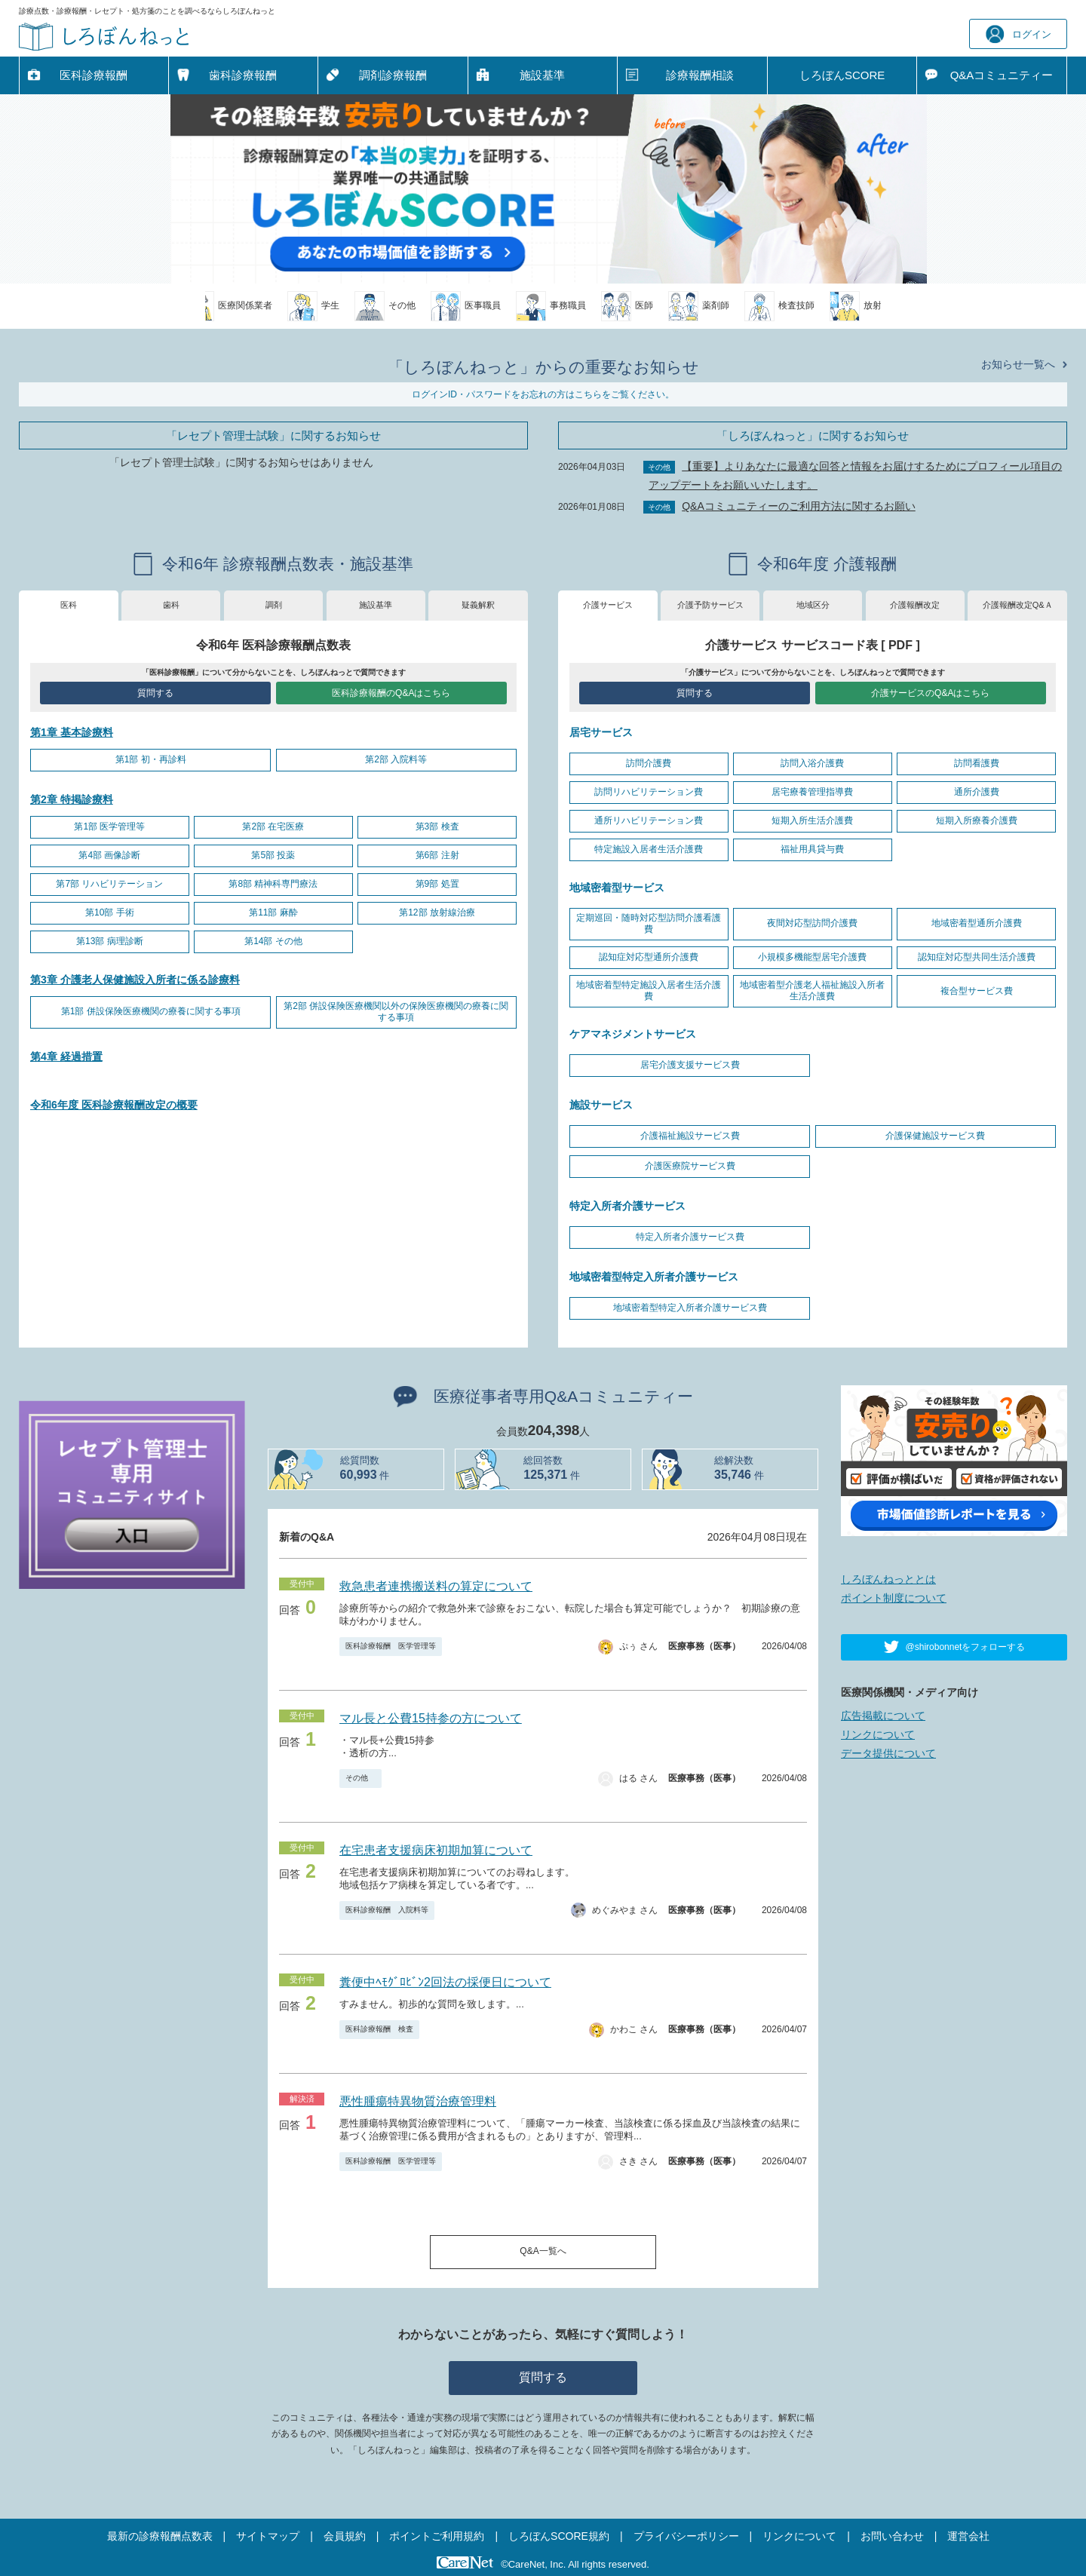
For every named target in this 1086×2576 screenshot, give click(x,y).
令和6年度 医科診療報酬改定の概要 (114, 1105)
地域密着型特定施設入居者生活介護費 (648, 991)
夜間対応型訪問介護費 (812, 923)
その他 (360, 1778)
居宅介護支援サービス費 (690, 1065)
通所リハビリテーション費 (648, 820)
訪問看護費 (976, 763)
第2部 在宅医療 (273, 826)
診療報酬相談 (700, 75)
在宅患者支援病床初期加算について (435, 1850)
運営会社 (968, 2536)
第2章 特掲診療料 (71, 799)
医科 (68, 604)
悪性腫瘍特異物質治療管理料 (417, 2101)
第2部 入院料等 (396, 759)
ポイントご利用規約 (436, 2536)
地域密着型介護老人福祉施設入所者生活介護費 (812, 991)
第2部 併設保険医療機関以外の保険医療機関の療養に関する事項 (396, 1012)
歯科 (171, 604)
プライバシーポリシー (686, 2536)
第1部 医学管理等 (109, 826)
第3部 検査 (437, 826)
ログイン (1018, 34)
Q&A (1002, 75)
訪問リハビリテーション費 (648, 792)
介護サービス (608, 604)
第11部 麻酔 (273, 912)
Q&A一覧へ (543, 2251)
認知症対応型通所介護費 (648, 957)
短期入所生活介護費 (812, 820)
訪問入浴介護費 (812, 763)
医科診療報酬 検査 (379, 2029)
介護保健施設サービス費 (935, 1135)
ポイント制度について (893, 1598)
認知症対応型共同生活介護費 (976, 957)
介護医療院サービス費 (690, 1166)
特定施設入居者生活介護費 (648, 849)
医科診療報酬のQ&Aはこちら (391, 693)
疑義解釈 (478, 604)
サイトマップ (267, 2536)
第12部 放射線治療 (437, 912)
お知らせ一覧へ (1018, 364)
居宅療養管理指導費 (812, 792)
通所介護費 (976, 792)
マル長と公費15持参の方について (430, 1718)
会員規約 (345, 2536)
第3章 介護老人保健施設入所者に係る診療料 (135, 980)
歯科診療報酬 (243, 75)
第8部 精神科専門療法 (273, 884)
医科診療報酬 (93, 75)
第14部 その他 (273, 941)
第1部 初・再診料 (150, 759)
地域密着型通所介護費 (976, 923)
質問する (155, 693)
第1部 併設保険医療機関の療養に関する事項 (151, 1011)
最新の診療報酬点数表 (160, 2536)
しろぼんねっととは (888, 1579)
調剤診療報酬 (393, 75)
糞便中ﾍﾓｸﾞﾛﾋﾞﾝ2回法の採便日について (445, 1982)
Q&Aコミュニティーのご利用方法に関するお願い (799, 506)
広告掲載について (883, 1716)
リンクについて (878, 1734)
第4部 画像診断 (109, 855)
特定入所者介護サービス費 (690, 1236)
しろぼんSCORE (842, 75)
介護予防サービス (710, 604)
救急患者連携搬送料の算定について (435, 1586)
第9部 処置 (437, 884)
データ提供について (888, 1753)
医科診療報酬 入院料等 (386, 1910)
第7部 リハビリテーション (109, 884)
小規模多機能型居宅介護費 (812, 957)
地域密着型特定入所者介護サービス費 (690, 1307)
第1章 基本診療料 (71, 732)
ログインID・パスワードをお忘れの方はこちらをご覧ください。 (543, 394)
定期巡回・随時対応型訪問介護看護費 (648, 923)
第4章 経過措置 (66, 1056)
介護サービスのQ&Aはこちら (930, 693)
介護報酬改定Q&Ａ (1018, 604)
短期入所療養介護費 (976, 820)
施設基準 (542, 75)
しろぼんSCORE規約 (558, 2536)
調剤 (273, 604)
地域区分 (813, 604)
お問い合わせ (892, 2536)
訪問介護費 (648, 763)
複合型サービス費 (976, 991)
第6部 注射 (437, 855)
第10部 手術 (109, 912)
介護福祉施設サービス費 (690, 1135)
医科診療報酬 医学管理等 (390, 1646)
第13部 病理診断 (109, 941)
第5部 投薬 (273, 855)
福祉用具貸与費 (812, 849)
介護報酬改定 (915, 604)
